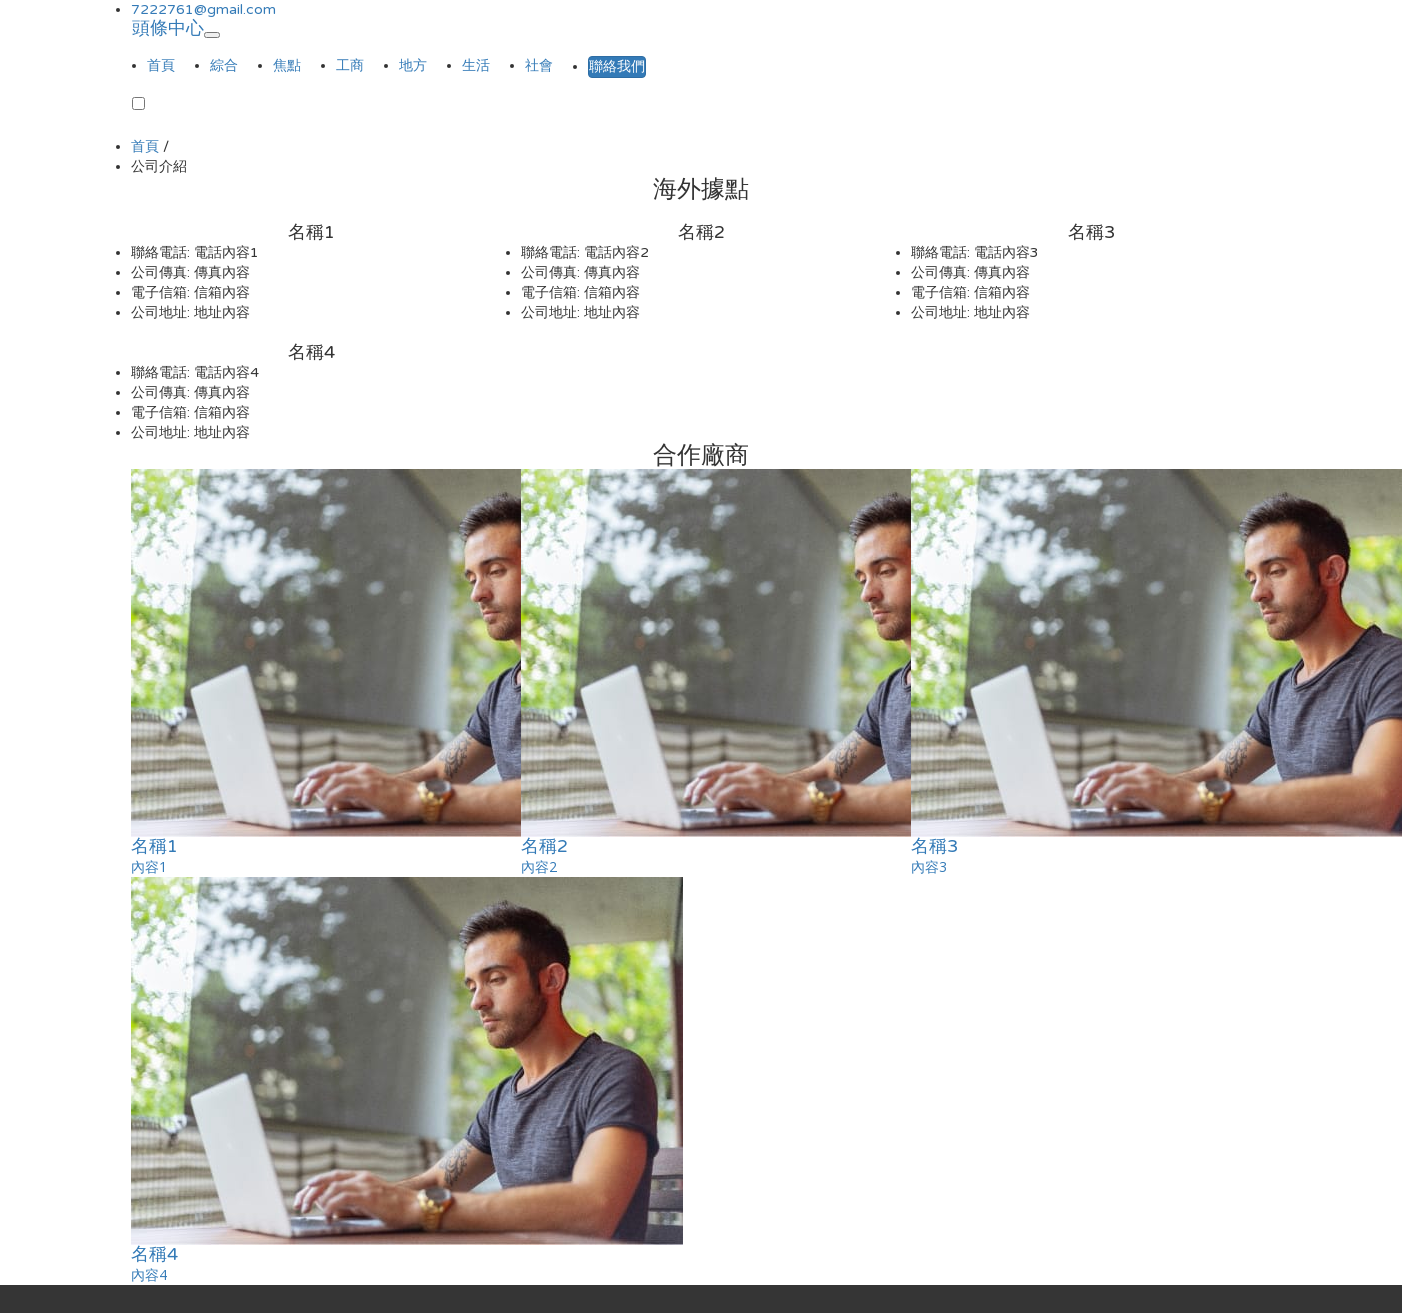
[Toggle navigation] (212, 35)
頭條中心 (168, 24)
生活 (476, 65)
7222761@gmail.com (203, 9)
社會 (539, 65)
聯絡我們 (617, 66)
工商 (350, 65)
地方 (413, 65)
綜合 (224, 65)
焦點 (287, 65)
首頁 (161, 65)
